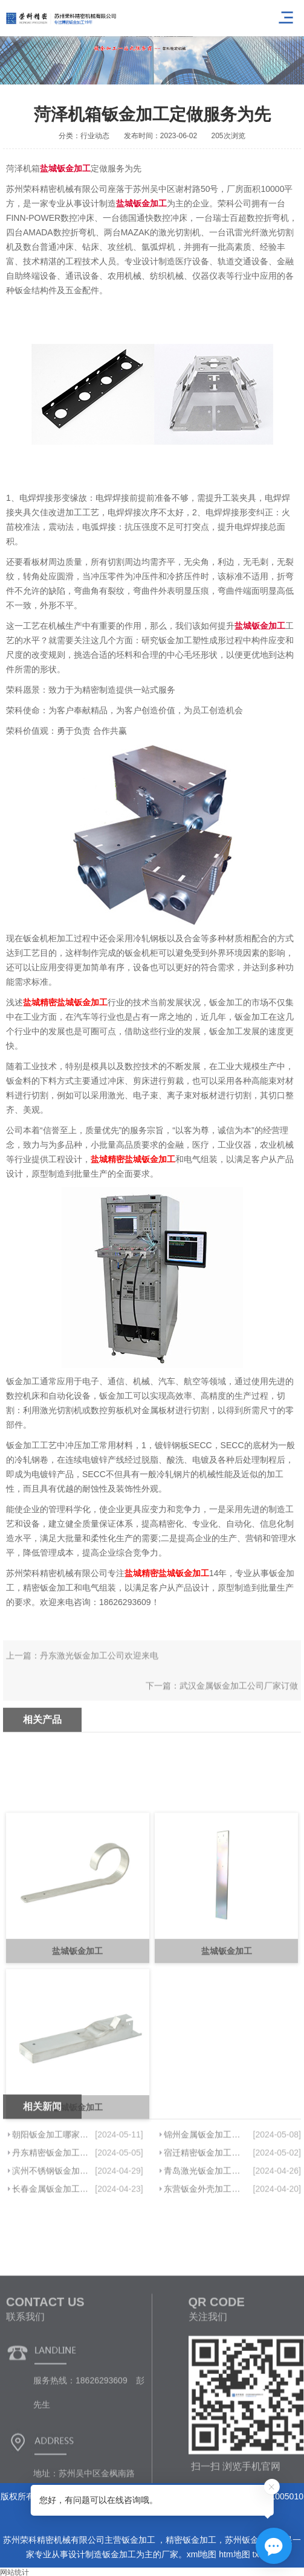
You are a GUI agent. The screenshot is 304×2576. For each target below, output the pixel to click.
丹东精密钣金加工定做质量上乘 (51, 2187)
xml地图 (202, 2554)
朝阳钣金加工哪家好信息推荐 (51, 2169)
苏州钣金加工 (250, 2540)
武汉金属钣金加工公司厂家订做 (238, 1702)
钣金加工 (139, 2540)
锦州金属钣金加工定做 (205, 2169)
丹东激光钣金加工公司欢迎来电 (99, 1672)
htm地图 (234, 2554)
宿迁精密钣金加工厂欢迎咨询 (205, 2187)
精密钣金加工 (191, 2540)
